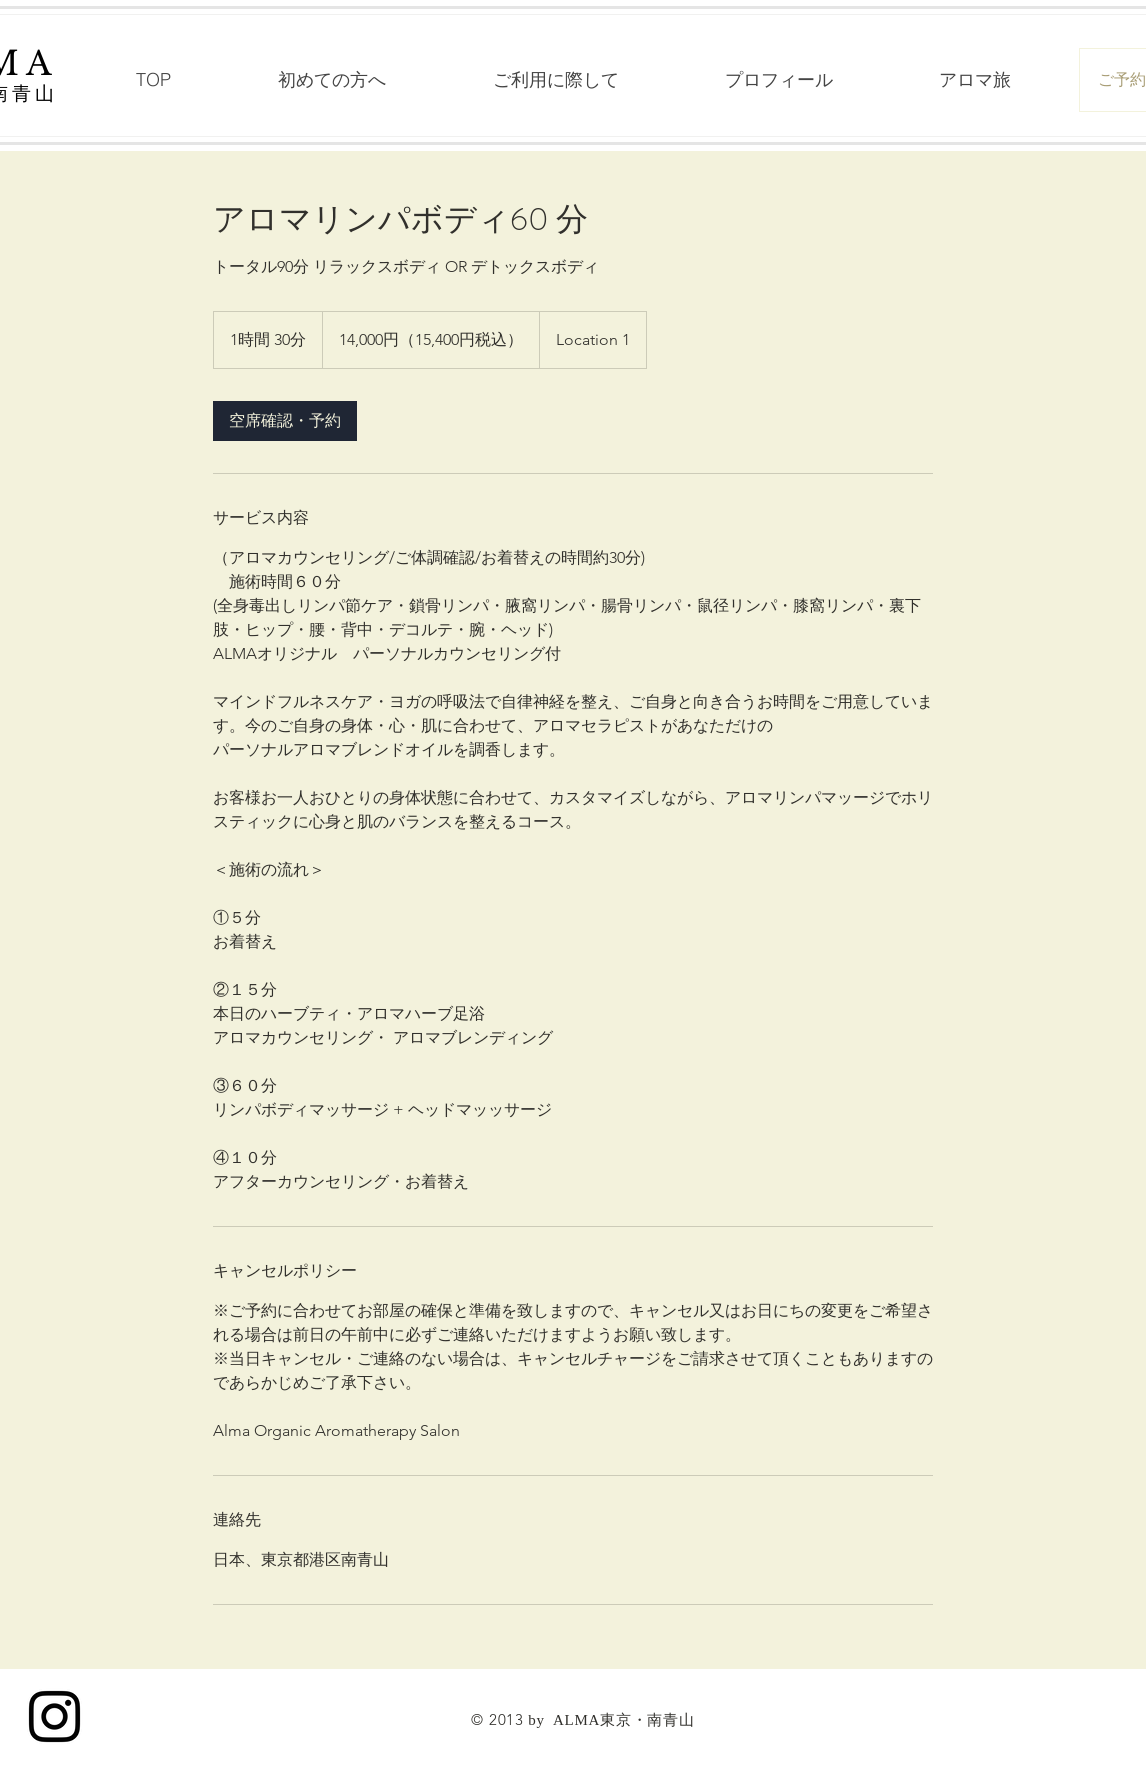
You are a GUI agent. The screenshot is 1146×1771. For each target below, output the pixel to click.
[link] (285, 421)
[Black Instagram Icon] (54, 1716)
